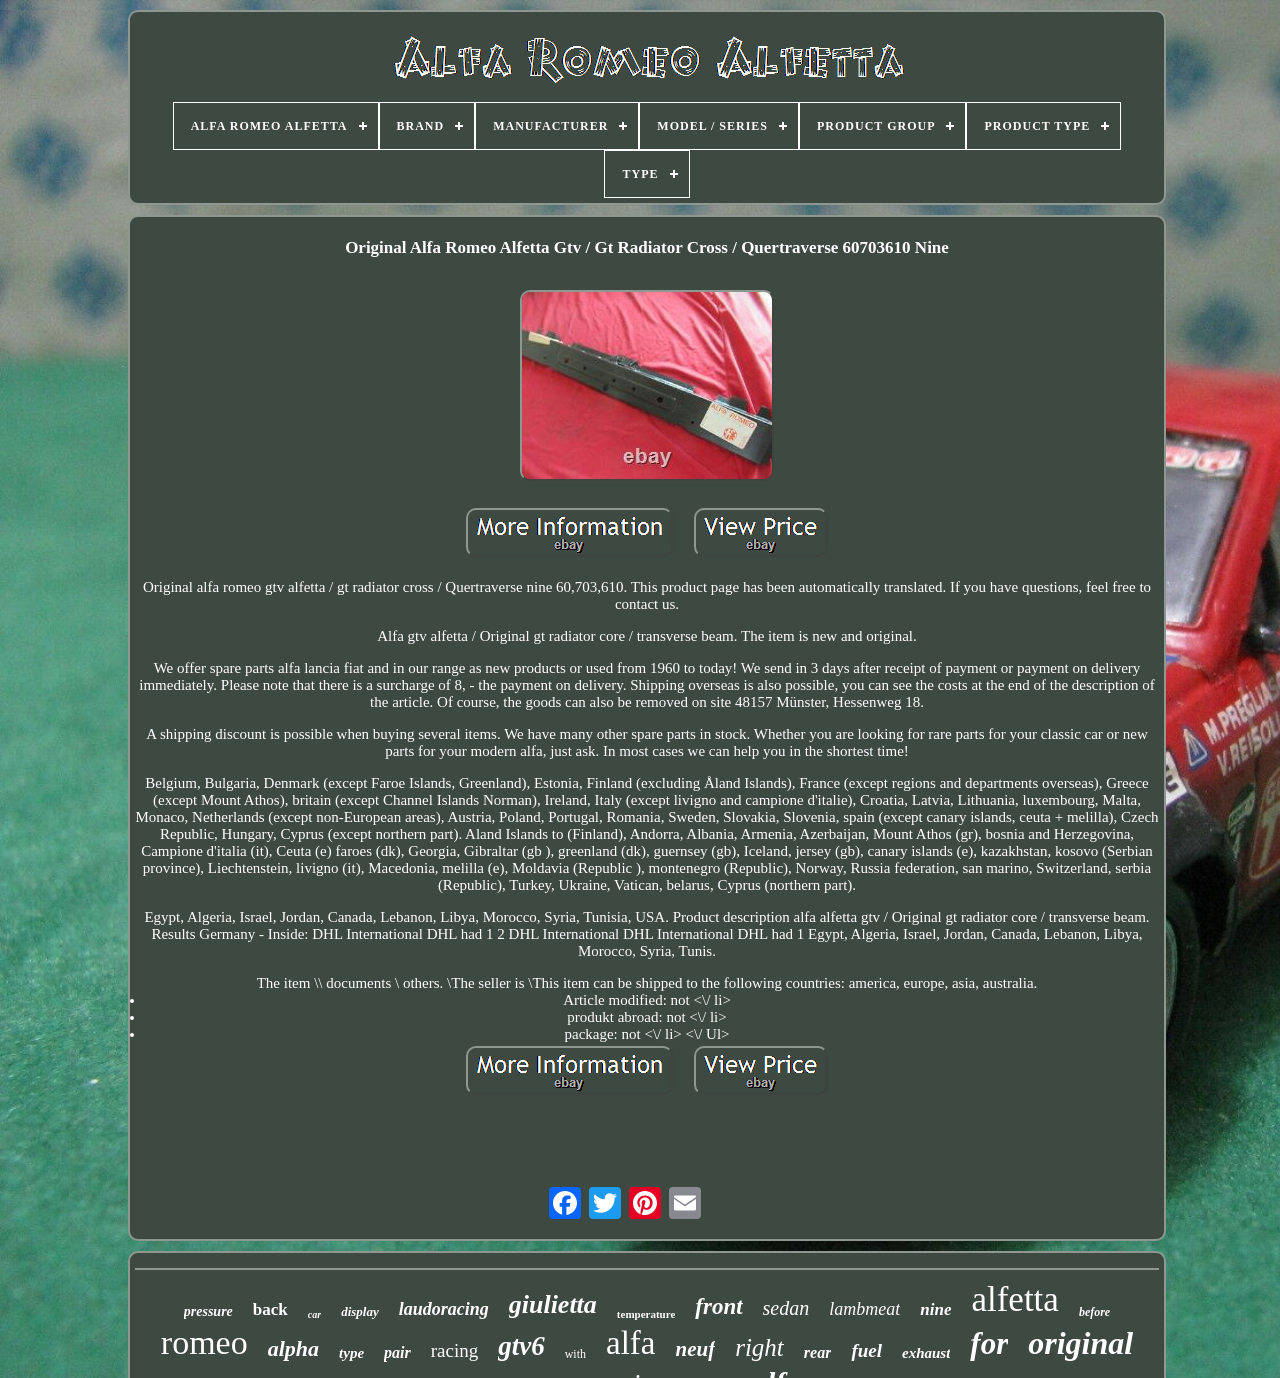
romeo (204, 1342)
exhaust (926, 1353)
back (270, 1309)
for (989, 1343)
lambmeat (864, 1309)
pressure (208, 1311)
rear (818, 1352)
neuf (696, 1349)
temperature (646, 1314)
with (575, 1354)
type (351, 1353)
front (718, 1306)
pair (397, 1352)
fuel (866, 1350)
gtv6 (521, 1346)
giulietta (553, 1304)
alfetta (1014, 1299)
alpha (293, 1348)
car (314, 1314)
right (759, 1347)
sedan (786, 1308)
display (360, 1311)
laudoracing (444, 1309)
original (1080, 1343)
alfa (630, 1343)
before (1094, 1312)
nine (935, 1309)
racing (454, 1350)
